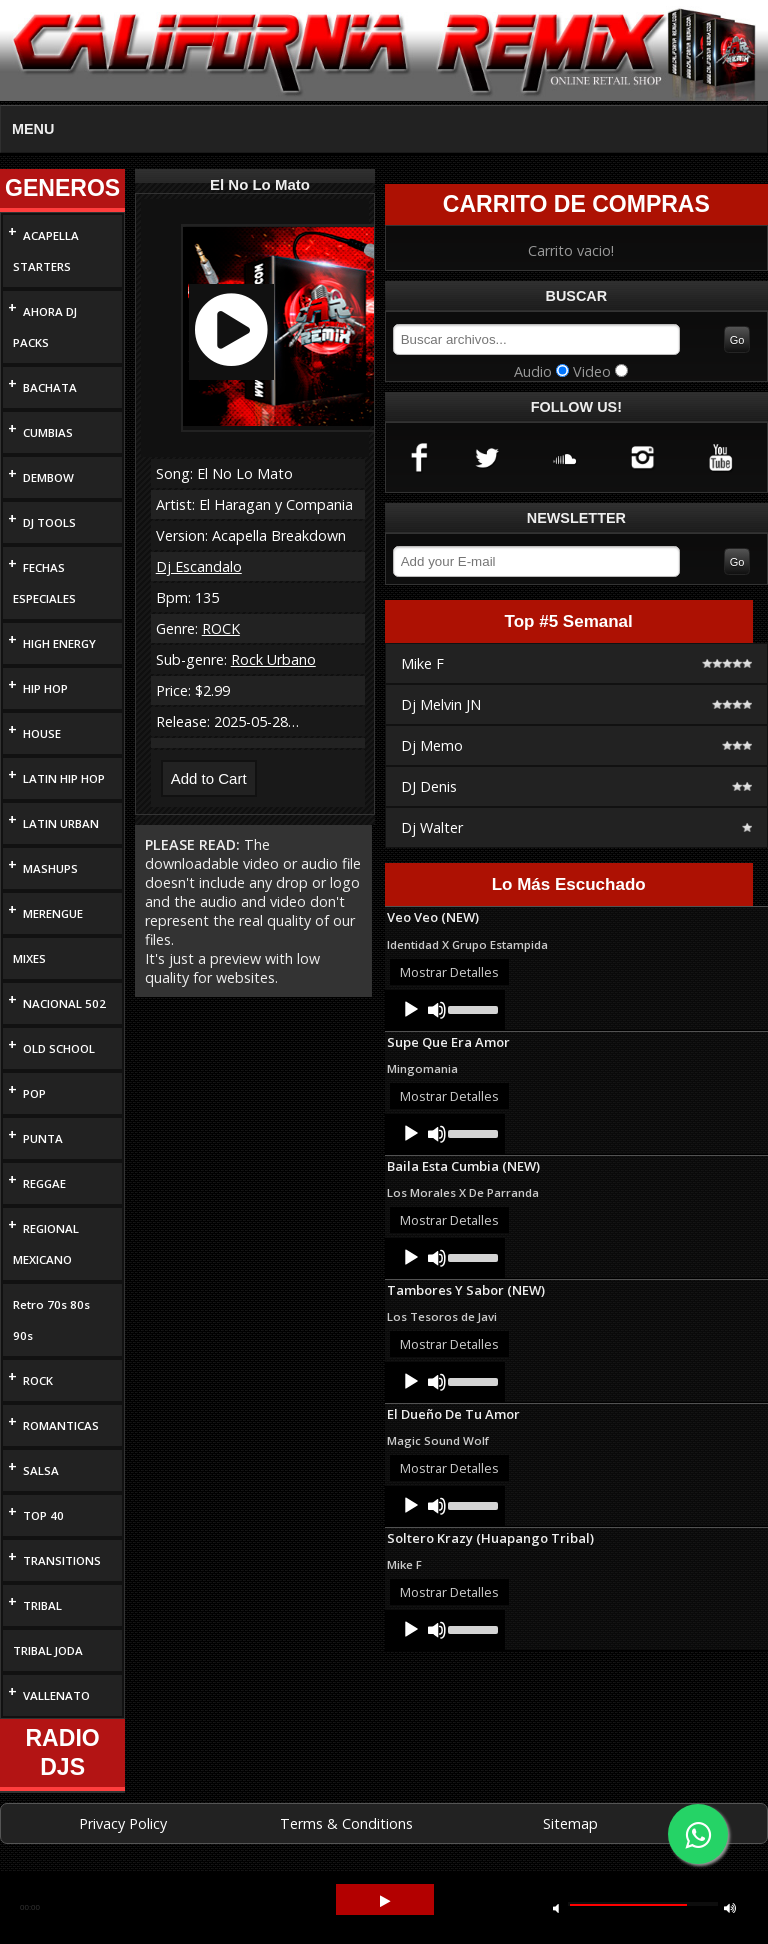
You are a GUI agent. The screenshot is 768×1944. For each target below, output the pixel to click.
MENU (33, 129)
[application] (445, 1010)
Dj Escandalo (199, 566)
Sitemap (570, 1823)
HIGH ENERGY (59, 643)
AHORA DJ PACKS (45, 327)
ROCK (38, 1380)
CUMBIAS (48, 432)
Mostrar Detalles (449, 972)
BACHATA (50, 387)
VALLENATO (56, 1695)
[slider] (471, 1008)
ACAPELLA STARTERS (46, 251)
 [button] (730, 1907)
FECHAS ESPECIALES (44, 583)
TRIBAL (42, 1605)
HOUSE (42, 733)
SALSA (41, 1470)
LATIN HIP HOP (64, 778)
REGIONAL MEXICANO (46, 1244)
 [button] (385, 1901)
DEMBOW (48, 477)
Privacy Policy (123, 1823)
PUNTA (43, 1138)
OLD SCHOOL (59, 1048)
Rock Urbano (273, 659)
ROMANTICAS (61, 1425)
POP (34, 1093)
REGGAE (44, 1183)
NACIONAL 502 (64, 1003)
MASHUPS (50, 868)
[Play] (411, 1010)
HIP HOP (45, 688)
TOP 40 (43, 1515)
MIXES (29, 958)
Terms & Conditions (346, 1823)
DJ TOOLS (49, 522)
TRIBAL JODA (48, 1650)
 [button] (556, 1907)
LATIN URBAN (61, 823)
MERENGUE (53, 913)
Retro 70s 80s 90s (51, 1320)
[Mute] (437, 1010)
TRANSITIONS (62, 1560)
